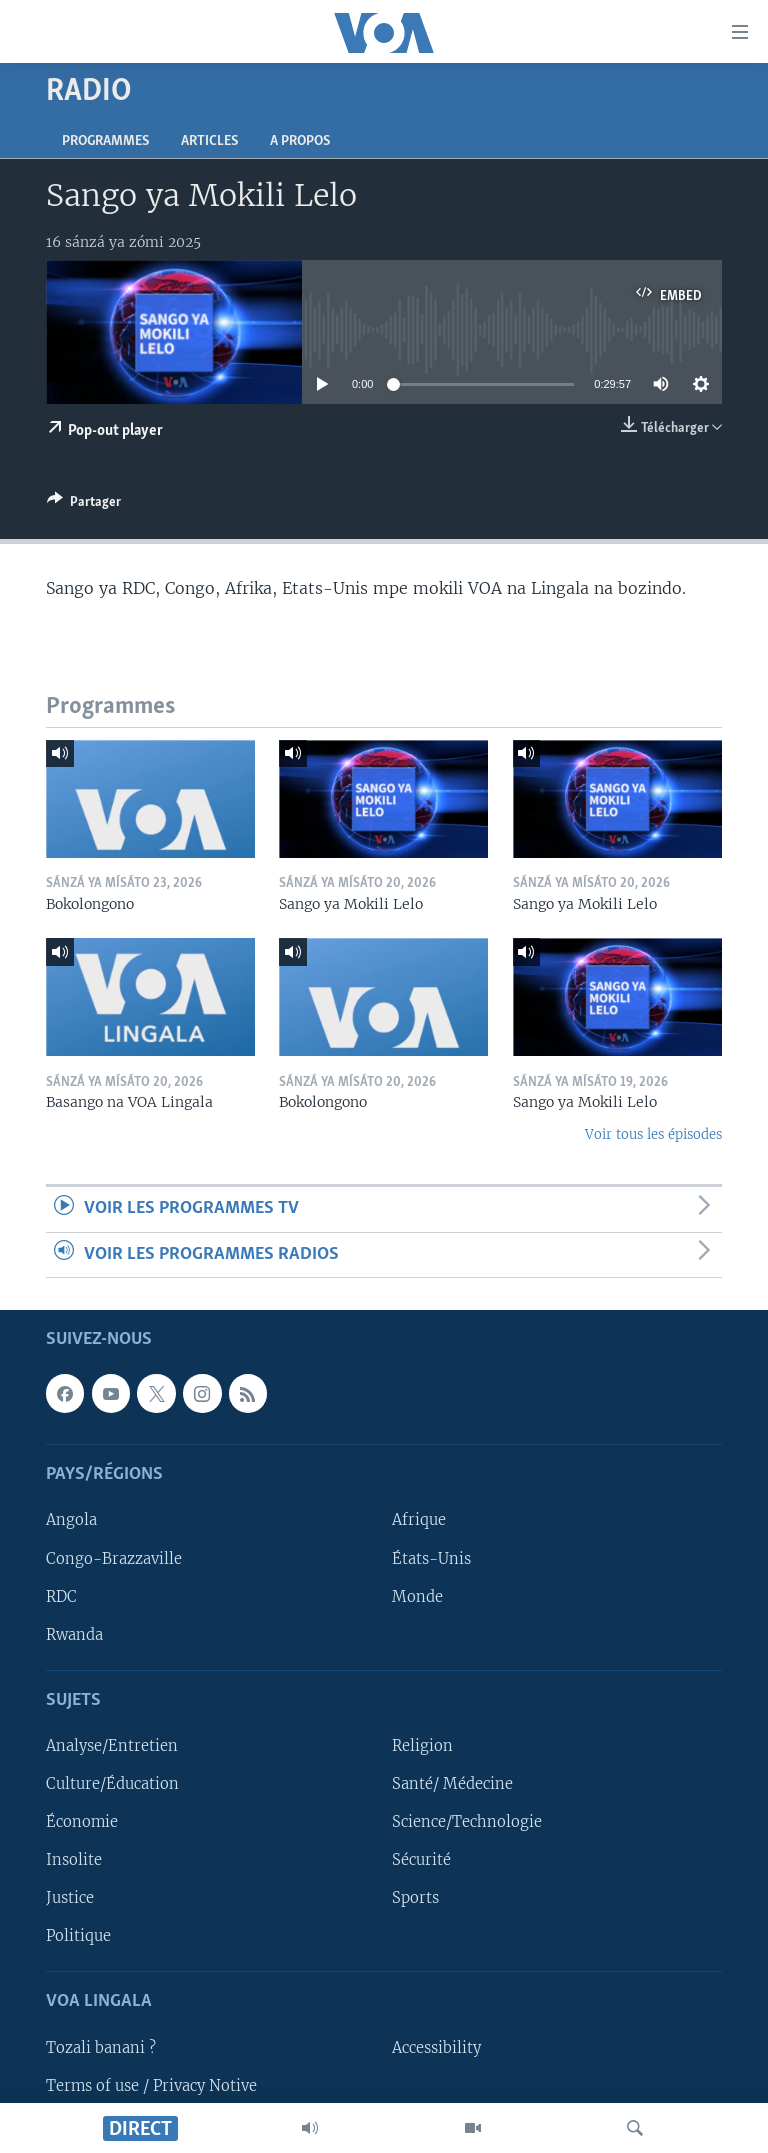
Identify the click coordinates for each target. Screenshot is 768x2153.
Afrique (419, 1521)
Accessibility (436, 2048)
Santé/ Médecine (452, 1784)
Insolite (74, 1860)
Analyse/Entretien (112, 1746)
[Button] (84, 505)
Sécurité (421, 1860)
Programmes (105, 141)
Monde (417, 1597)
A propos (300, 141)
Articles (209, 141)
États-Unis (431, 1559)
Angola (71, 1521)
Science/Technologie (467, 1822)
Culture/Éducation (112, 1784)
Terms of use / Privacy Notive (151, 2086)
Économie (82, 1822)
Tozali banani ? (101, 2048)
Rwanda (74, 1635)
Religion (422, 1746)
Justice (70, 1898)
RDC (61, 1597)
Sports (415, 1898)
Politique (78, 1936)
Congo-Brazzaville (114, 1559)
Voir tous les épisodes (653, 1134)
